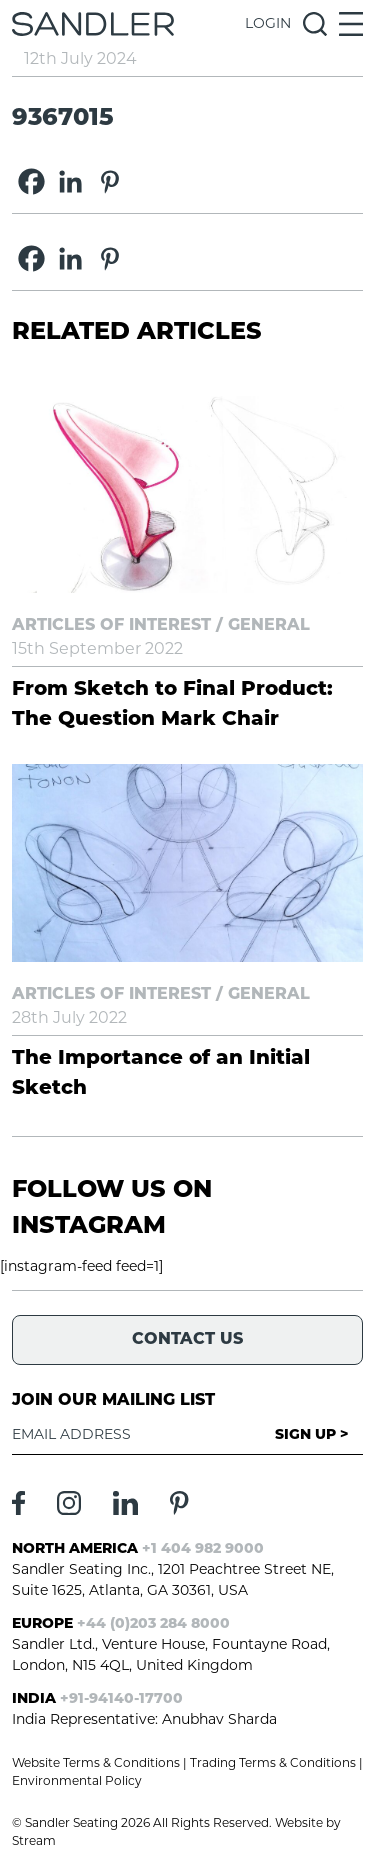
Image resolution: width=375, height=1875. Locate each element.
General (269, 626)
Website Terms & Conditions (96, 1764)
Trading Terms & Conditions (273, 1764)
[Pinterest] (109, 181)
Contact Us (187, 1340)
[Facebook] (31, 181)
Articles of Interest (111, 626)
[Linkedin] (70, 181)
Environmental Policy (77, 1782)
